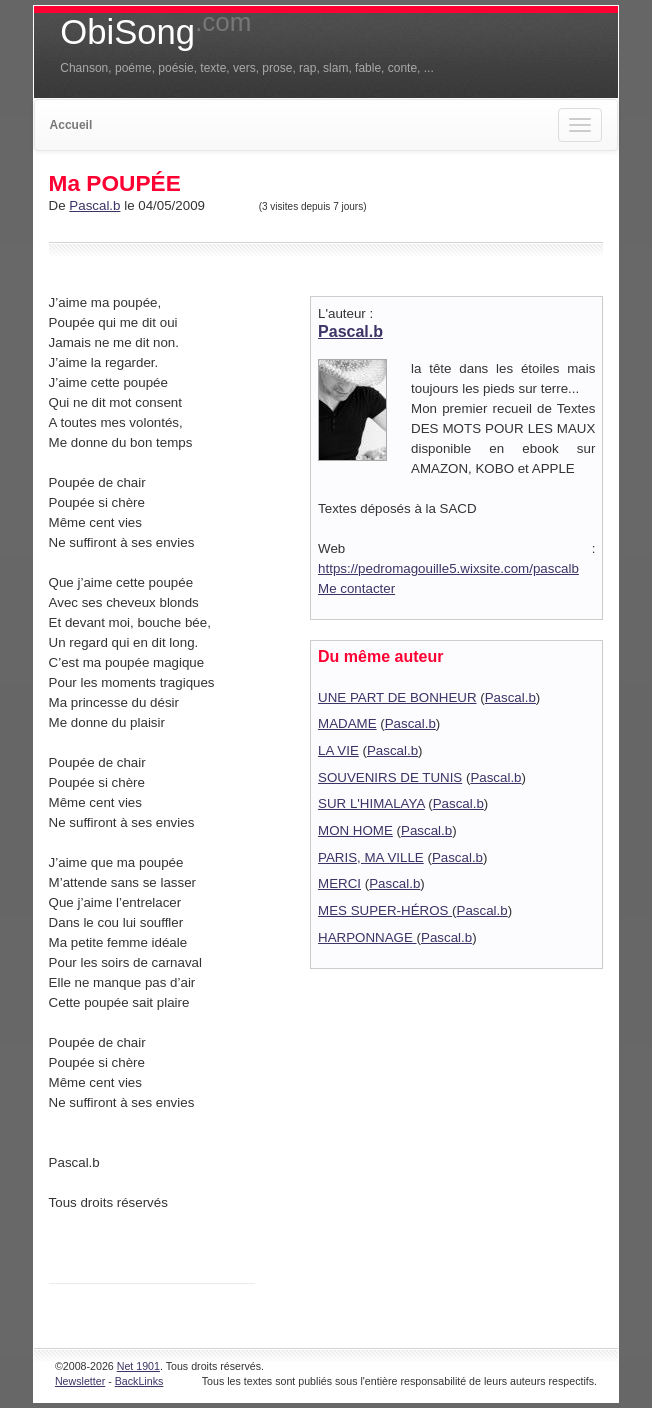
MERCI (339, 883)
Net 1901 (138, 1366)
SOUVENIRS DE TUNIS (390, 777)
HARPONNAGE (367, 937)
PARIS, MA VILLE (371, 857)
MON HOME (355, 830)
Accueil (71, 125)
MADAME (347, 723)
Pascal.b (94, 205)
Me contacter (356, 588)
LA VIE (338, 750)
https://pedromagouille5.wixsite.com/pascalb (448, 568)
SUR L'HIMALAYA (371, 803)
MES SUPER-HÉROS (385, 910)
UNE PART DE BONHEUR (397, 697)
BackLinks (139, 1381)
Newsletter (80, 1381)
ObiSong (155, 32)
